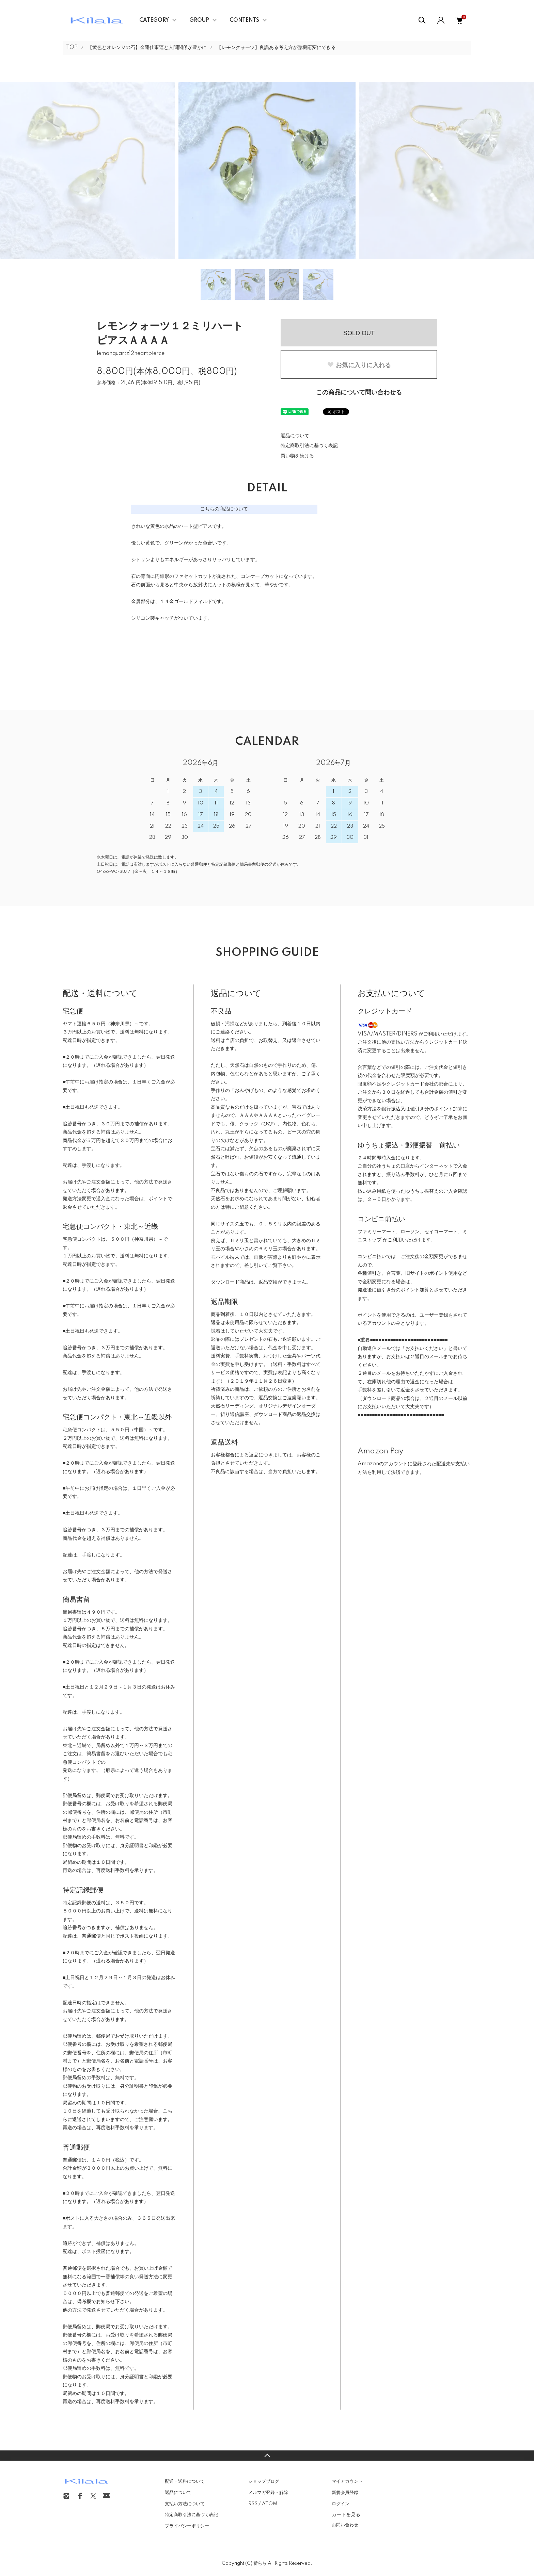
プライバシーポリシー (187, 2526)
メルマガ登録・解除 (268, 2492)
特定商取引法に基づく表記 (309, 446)
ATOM (269, 2503)
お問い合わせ (345, 2525)
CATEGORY (154, 20)
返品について (295, 436)
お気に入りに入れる (359, 365)
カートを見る (346, 2514)
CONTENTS (244, 20)
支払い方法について (185, 2503)
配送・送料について (185, 2481)
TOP (72, 47)
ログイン (340, 2503)
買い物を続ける (297, 456)
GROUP (199, 20)
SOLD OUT (359, 333)
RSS (252, 2503)
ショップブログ (263, 2481)
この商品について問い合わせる (359, 392)
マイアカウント (347, 2481)
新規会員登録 (345, 2492)
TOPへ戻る (267, 2455)
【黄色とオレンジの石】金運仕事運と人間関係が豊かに (147, 47)
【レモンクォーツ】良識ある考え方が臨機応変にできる (276, 47)
